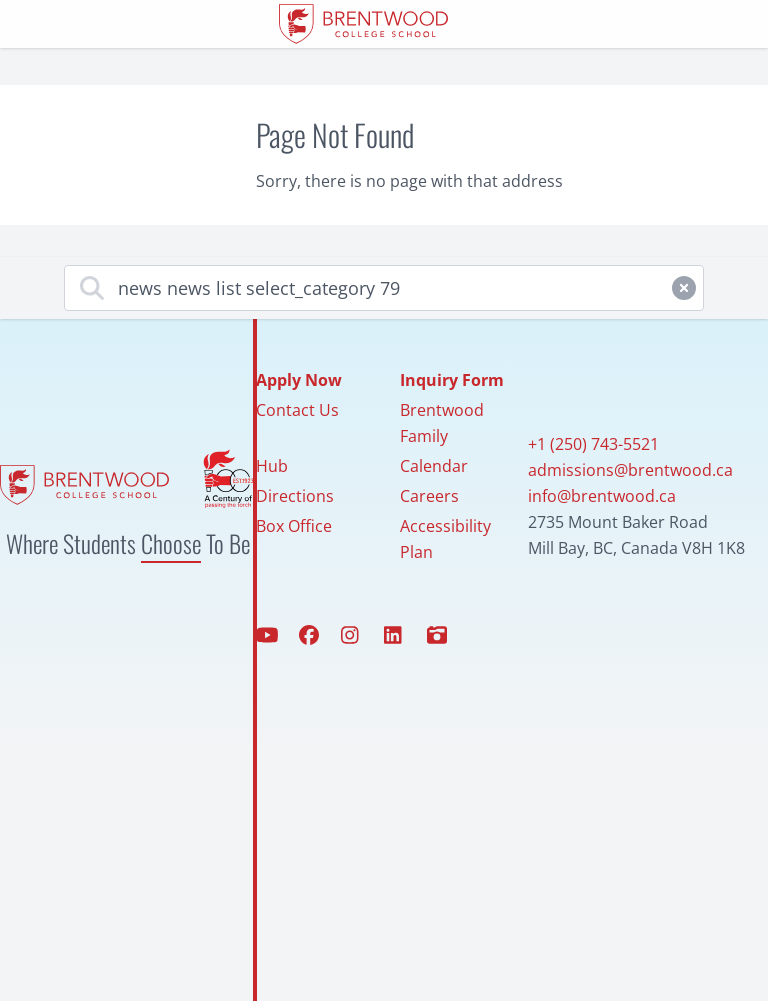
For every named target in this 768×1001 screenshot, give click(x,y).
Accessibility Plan (445, 539)
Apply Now (299, 380)
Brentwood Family (442, 423)
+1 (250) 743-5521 (593, 444)
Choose (171, 543)
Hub (272, 466)
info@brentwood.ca (602, 496)
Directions (295, 496)
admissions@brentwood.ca (630, 470)
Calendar (434, 466)
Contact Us (297, 410)
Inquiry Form (452, 380)
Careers (429, 496)
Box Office (294, 526)
